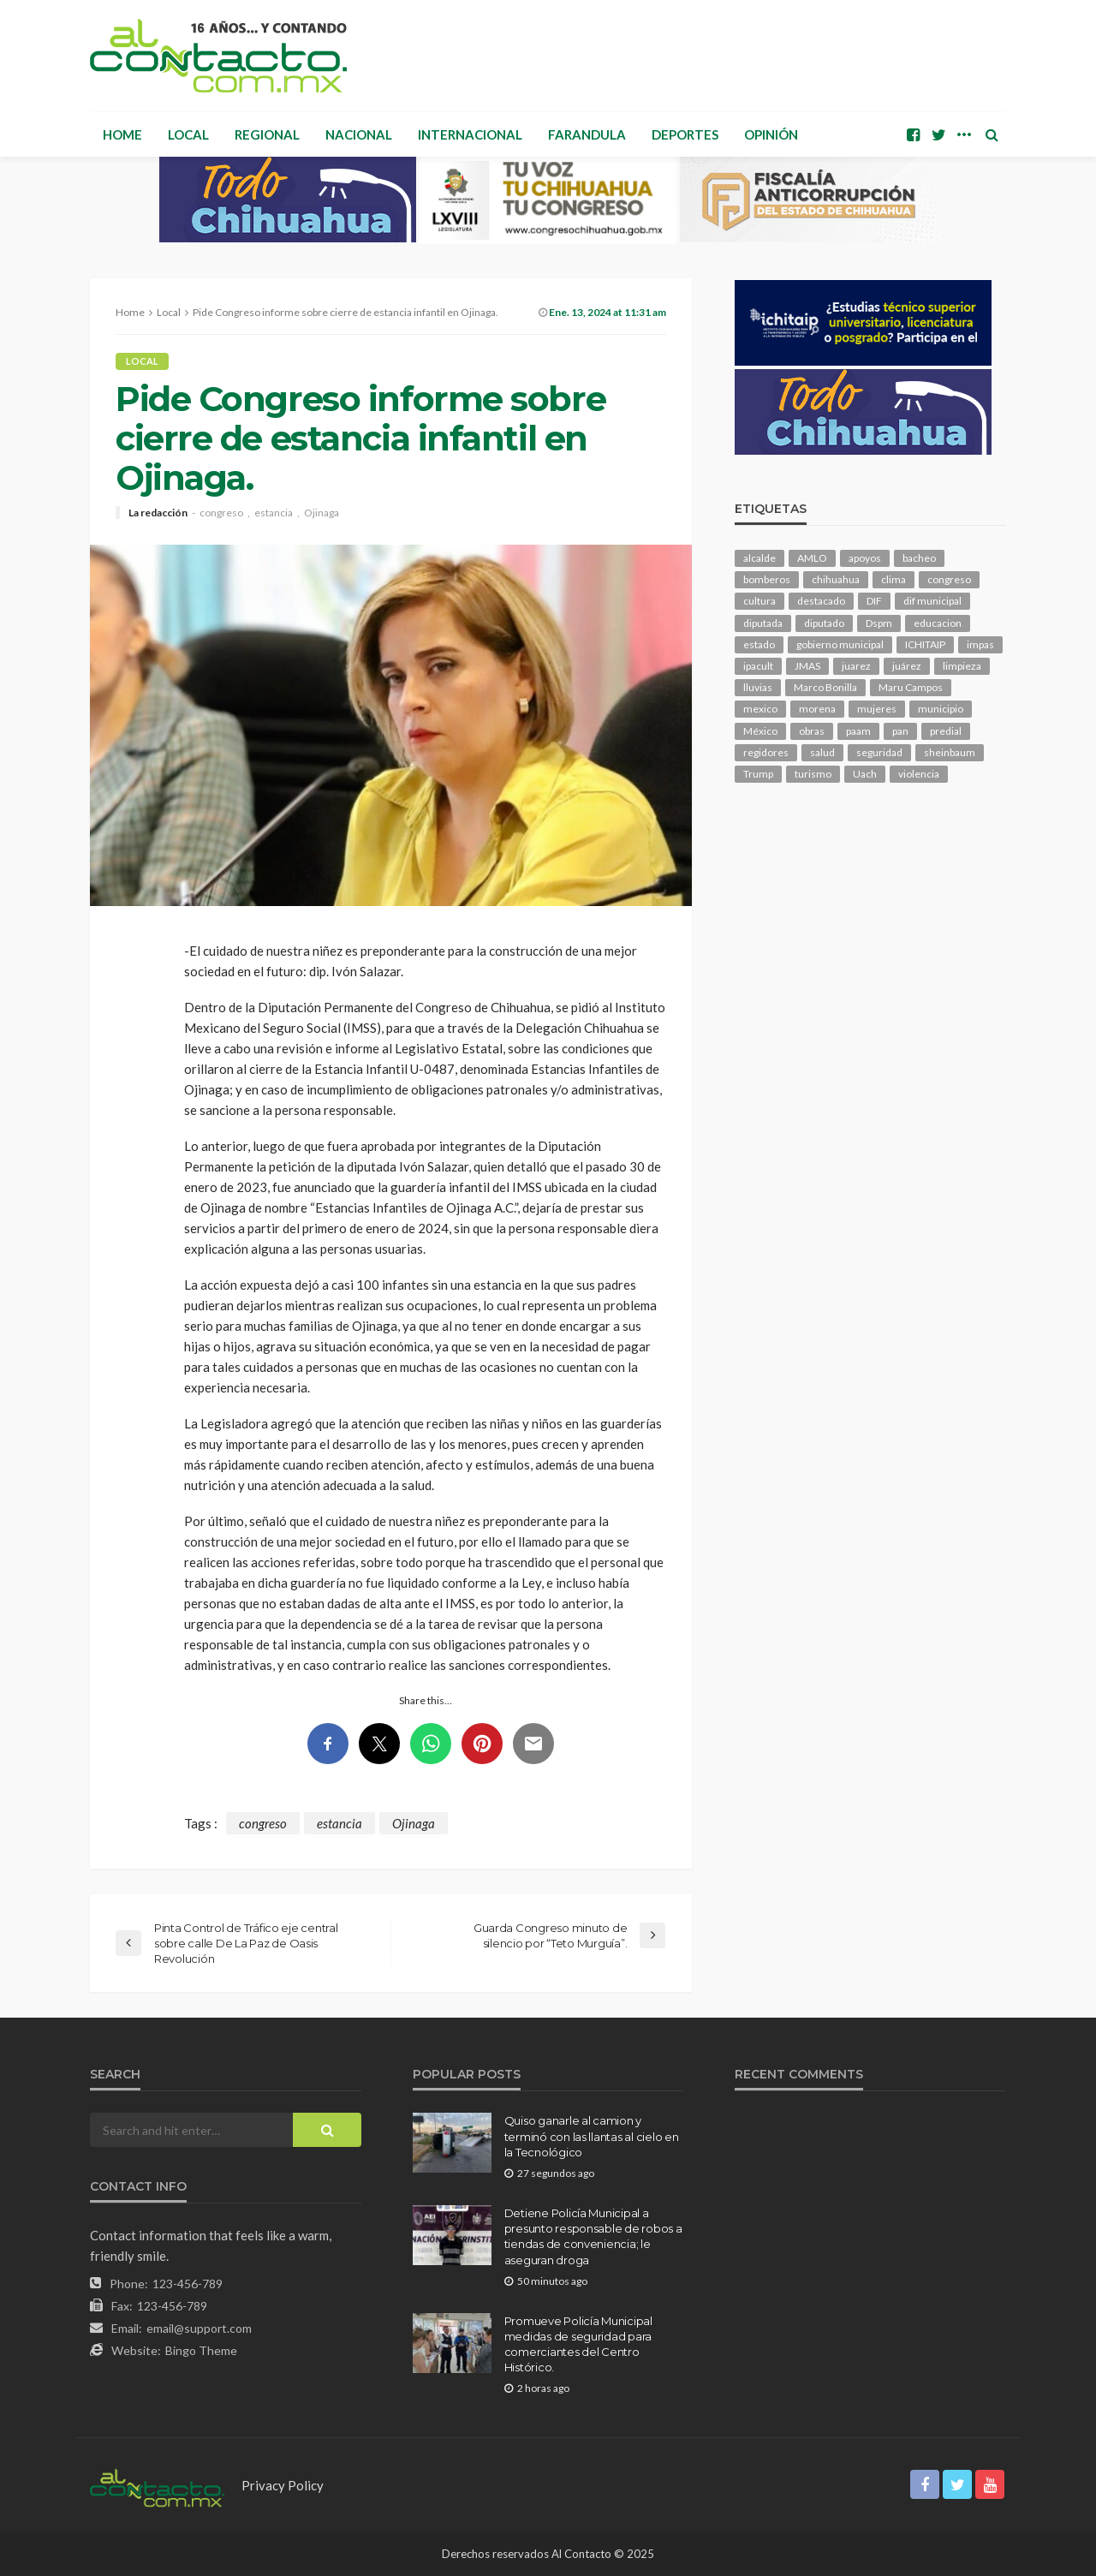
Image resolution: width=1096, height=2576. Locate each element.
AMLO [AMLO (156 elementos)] (812, 558)
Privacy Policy (282, 2485)
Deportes (685, 134)
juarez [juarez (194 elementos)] (856, 665)
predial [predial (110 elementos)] (946, 730)
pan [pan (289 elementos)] (900, 730)
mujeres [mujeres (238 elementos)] (876, 708)
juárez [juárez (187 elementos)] (906, 665)
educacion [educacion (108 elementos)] (938, 623)
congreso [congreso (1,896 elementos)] (949, 579)
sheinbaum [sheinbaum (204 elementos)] (949, 752)
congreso (221, 513)
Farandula (587, 134)
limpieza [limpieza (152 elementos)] (962, 665)
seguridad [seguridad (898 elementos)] (879, 752)
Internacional (470, 134)
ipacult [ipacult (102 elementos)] (758, 665)
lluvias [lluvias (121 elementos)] (757, 687)
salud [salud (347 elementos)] (822, 752)
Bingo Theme (201, 2350)
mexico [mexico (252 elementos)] (760, 708)
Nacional (358, 134)
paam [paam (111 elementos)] (858, 730)
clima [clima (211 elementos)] (893, 579)
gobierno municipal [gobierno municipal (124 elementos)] (840, 644)
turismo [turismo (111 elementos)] (813, 773)
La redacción (158, 513)
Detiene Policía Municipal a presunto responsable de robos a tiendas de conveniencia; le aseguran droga (593, 2236)
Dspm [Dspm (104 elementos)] (879, 623)
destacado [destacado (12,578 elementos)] (821, 600)
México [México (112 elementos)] (760, 730)
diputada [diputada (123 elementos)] (763, 623)
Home (122, 134)
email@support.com (199, 2328)
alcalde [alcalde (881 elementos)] (759, 558)
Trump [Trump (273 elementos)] (758, 773)
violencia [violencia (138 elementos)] (918, 773)
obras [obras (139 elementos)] (812, 730)
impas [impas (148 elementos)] (980, 644)
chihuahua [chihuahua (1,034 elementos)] (836, 579)
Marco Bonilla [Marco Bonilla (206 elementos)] (825, 687)
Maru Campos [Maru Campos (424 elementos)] (911, 687)
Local (188, 134)
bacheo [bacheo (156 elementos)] (919, 558)
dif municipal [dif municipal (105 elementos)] (932, 600)
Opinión (771, 134)
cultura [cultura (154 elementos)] (759, 600)
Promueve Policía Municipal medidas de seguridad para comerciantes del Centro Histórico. (578, 2344)
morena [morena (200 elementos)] (817, 708)
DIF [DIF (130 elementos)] (874, 600)
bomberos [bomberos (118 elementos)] (766, 579)
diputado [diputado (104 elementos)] (824, 623)
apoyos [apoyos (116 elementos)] (865, 558)
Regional (267, 134)
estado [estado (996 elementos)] (759, 644)
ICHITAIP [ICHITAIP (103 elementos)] (925, 644)
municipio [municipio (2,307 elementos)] (940, 708)
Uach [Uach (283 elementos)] (865, 773)
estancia (273, 513)
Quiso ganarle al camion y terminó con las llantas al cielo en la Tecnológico (591, 2136)
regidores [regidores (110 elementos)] (766, 752)
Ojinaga (321, 513)
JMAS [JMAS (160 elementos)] (807, 665)
